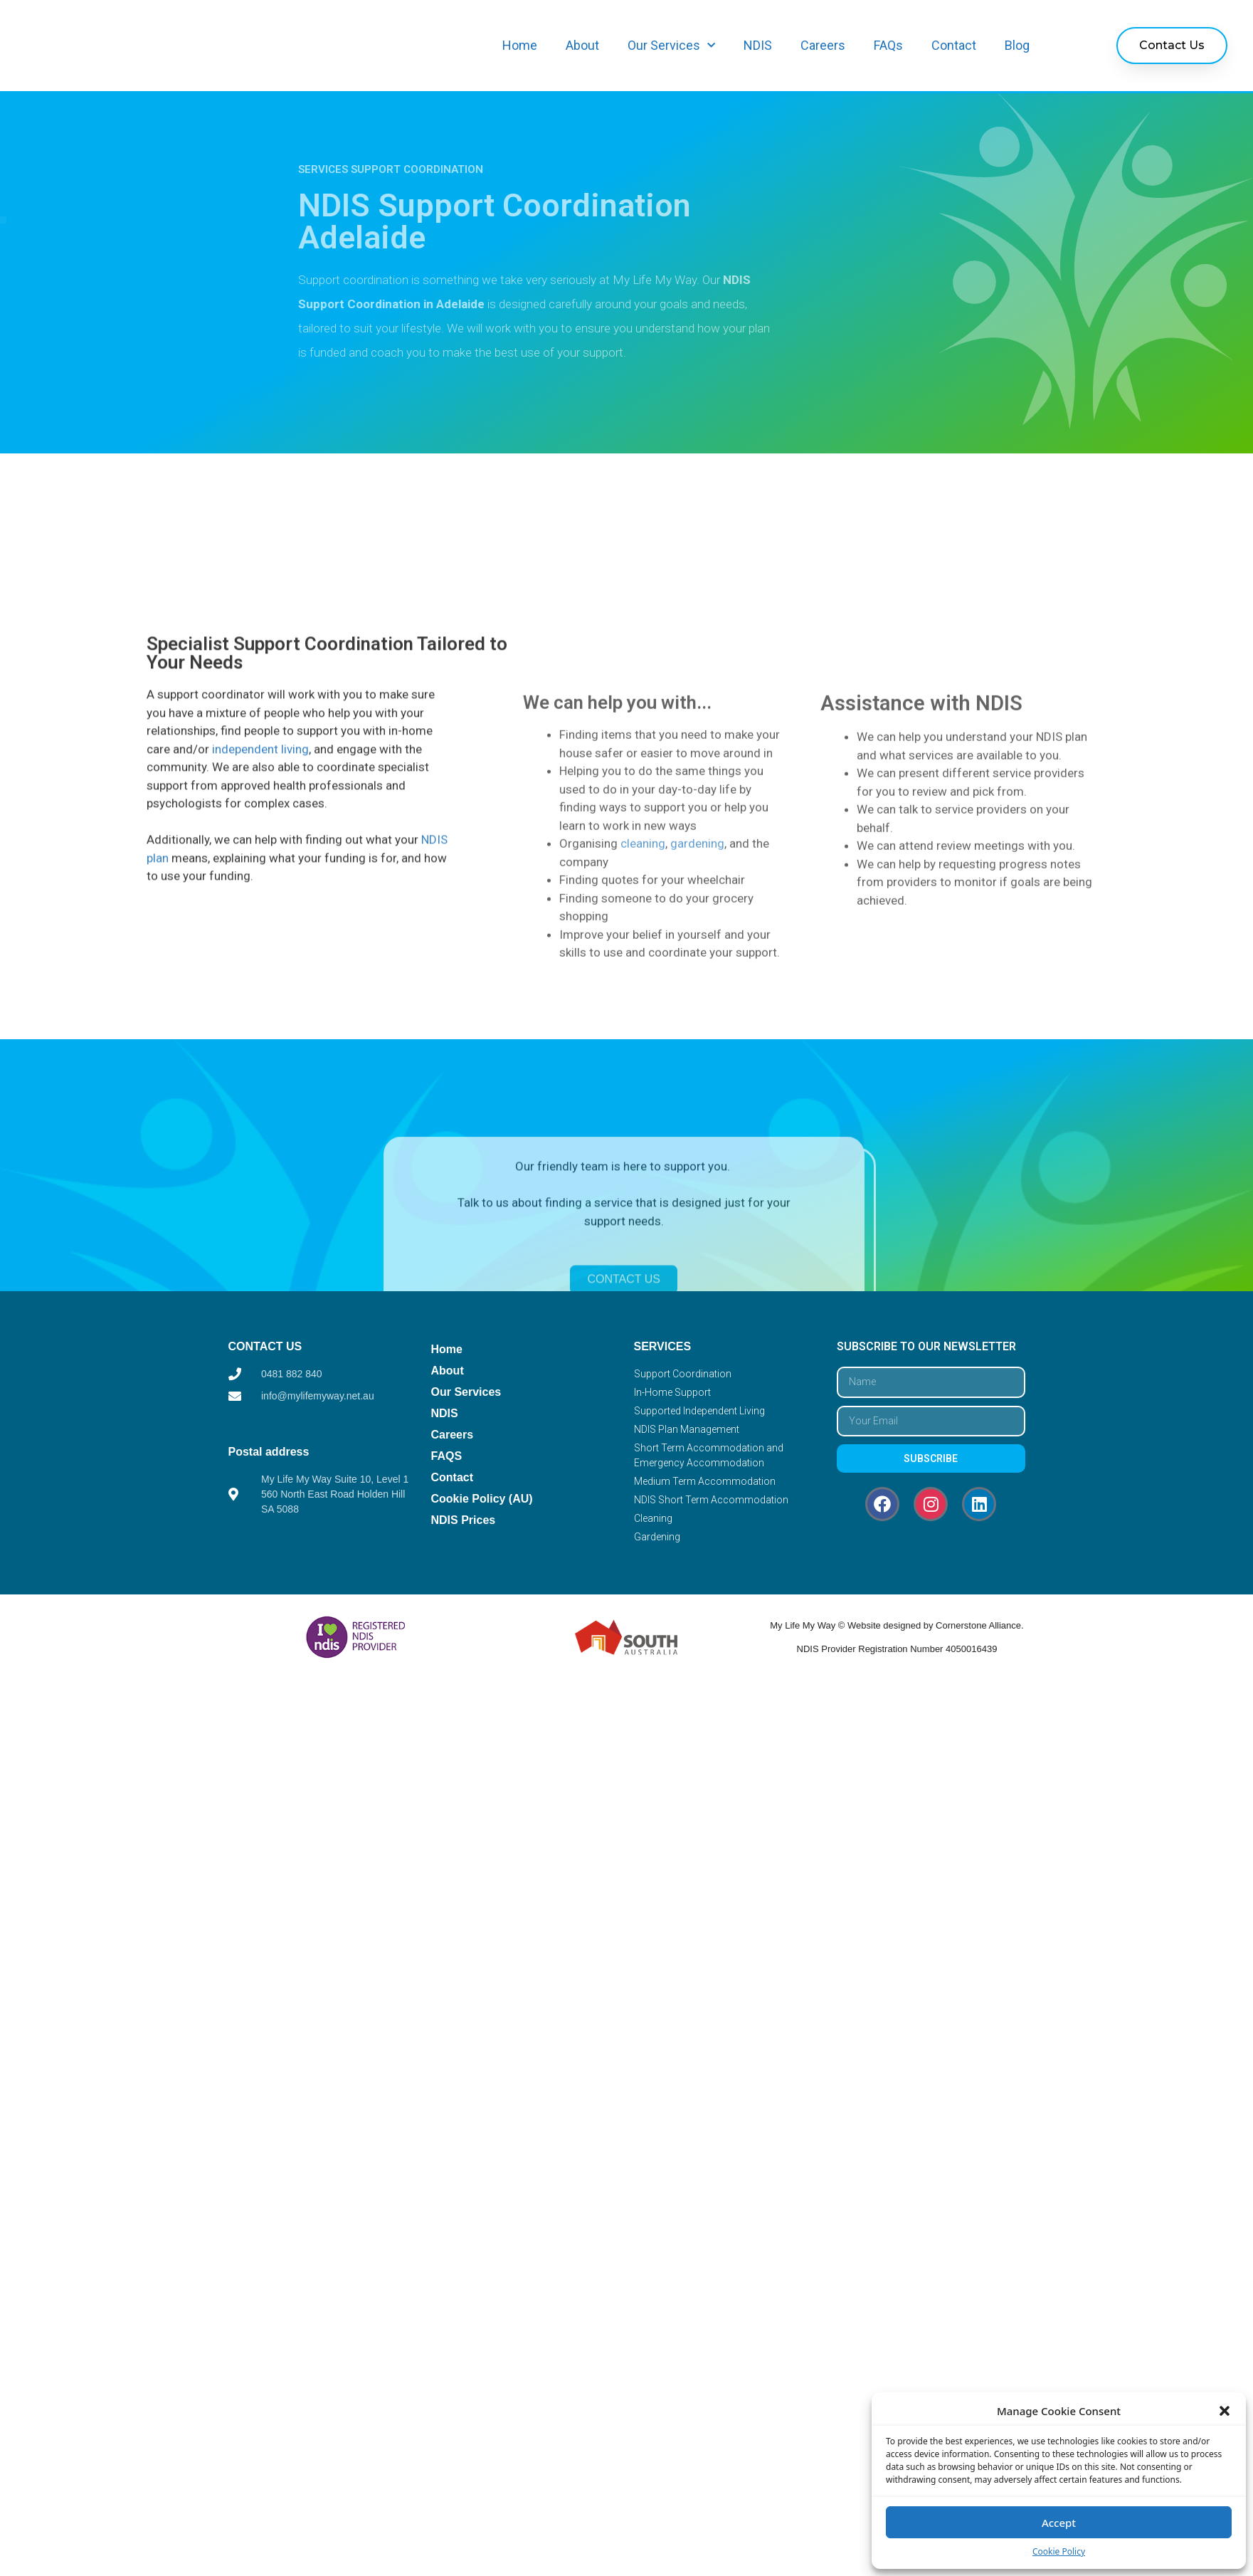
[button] (1224, 2411)
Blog (1017, 45)
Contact (953, 45)
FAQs (888, 45)
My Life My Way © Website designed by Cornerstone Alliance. (896, 1625)
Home (519, 45)
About (582, 45)
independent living (260, 929)
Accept (1059, 2522)
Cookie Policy (1058, 2551)
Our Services (671, 46)
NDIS (758, 45)
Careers (822, 45)
